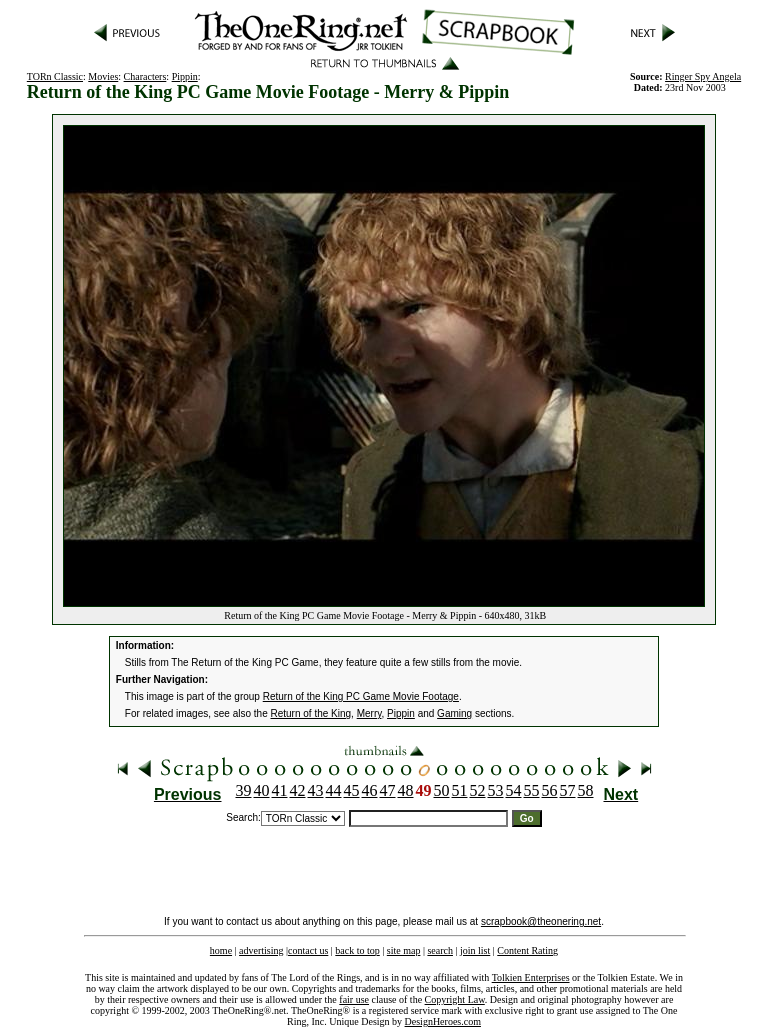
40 (262, 790)
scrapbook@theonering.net (541, 921)
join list (475, 950)
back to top (357, 950)
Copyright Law (455, 999)
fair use (354, 999)
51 (460, 790)
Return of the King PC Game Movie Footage (361, 696)
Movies (103, 76)
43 (316, 790)
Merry (369, 713)
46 (370, 790)
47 (388, 790)
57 (568, 790)
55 (532, 790)
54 (514, 790)
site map (404, 950)
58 (586, 790)
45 (352, 790)
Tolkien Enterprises (531, 977)
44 (334, 790)
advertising (261, 950)
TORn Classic (55, 76)
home (221, 950)
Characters (145, 76)
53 (496, 790)
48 (406, 790)
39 (244, 790)
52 (478, 790)
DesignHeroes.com (443, 1021)
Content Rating (527, 950)
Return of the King (311, 713)
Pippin (185, 76)
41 (280, 790)
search (440, 950)
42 (298, 790)
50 (442, 790)
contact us (308, 950)
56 (550, 790)
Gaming (454, 713)
